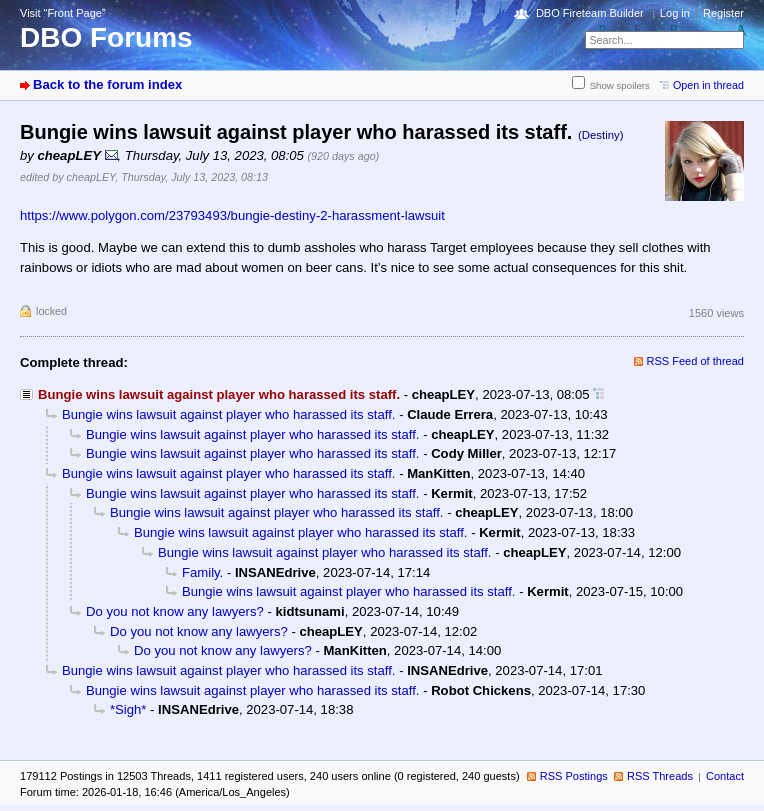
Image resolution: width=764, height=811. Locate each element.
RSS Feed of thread (696, 361)
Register (723, 13)
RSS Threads (660, 776)
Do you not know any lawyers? (175, 611)
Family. (202, 572)
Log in (675, 13)
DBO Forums (106, 37)
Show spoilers (620, 85)
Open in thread (708, 85)
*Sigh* (128, 709)
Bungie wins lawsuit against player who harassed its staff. (229, 414)
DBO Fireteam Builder (590, 13)
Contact (725, 776)
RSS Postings (574, 776)
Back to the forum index (107, 84)
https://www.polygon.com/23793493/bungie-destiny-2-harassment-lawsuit (232, 215)
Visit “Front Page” (63, 13)
